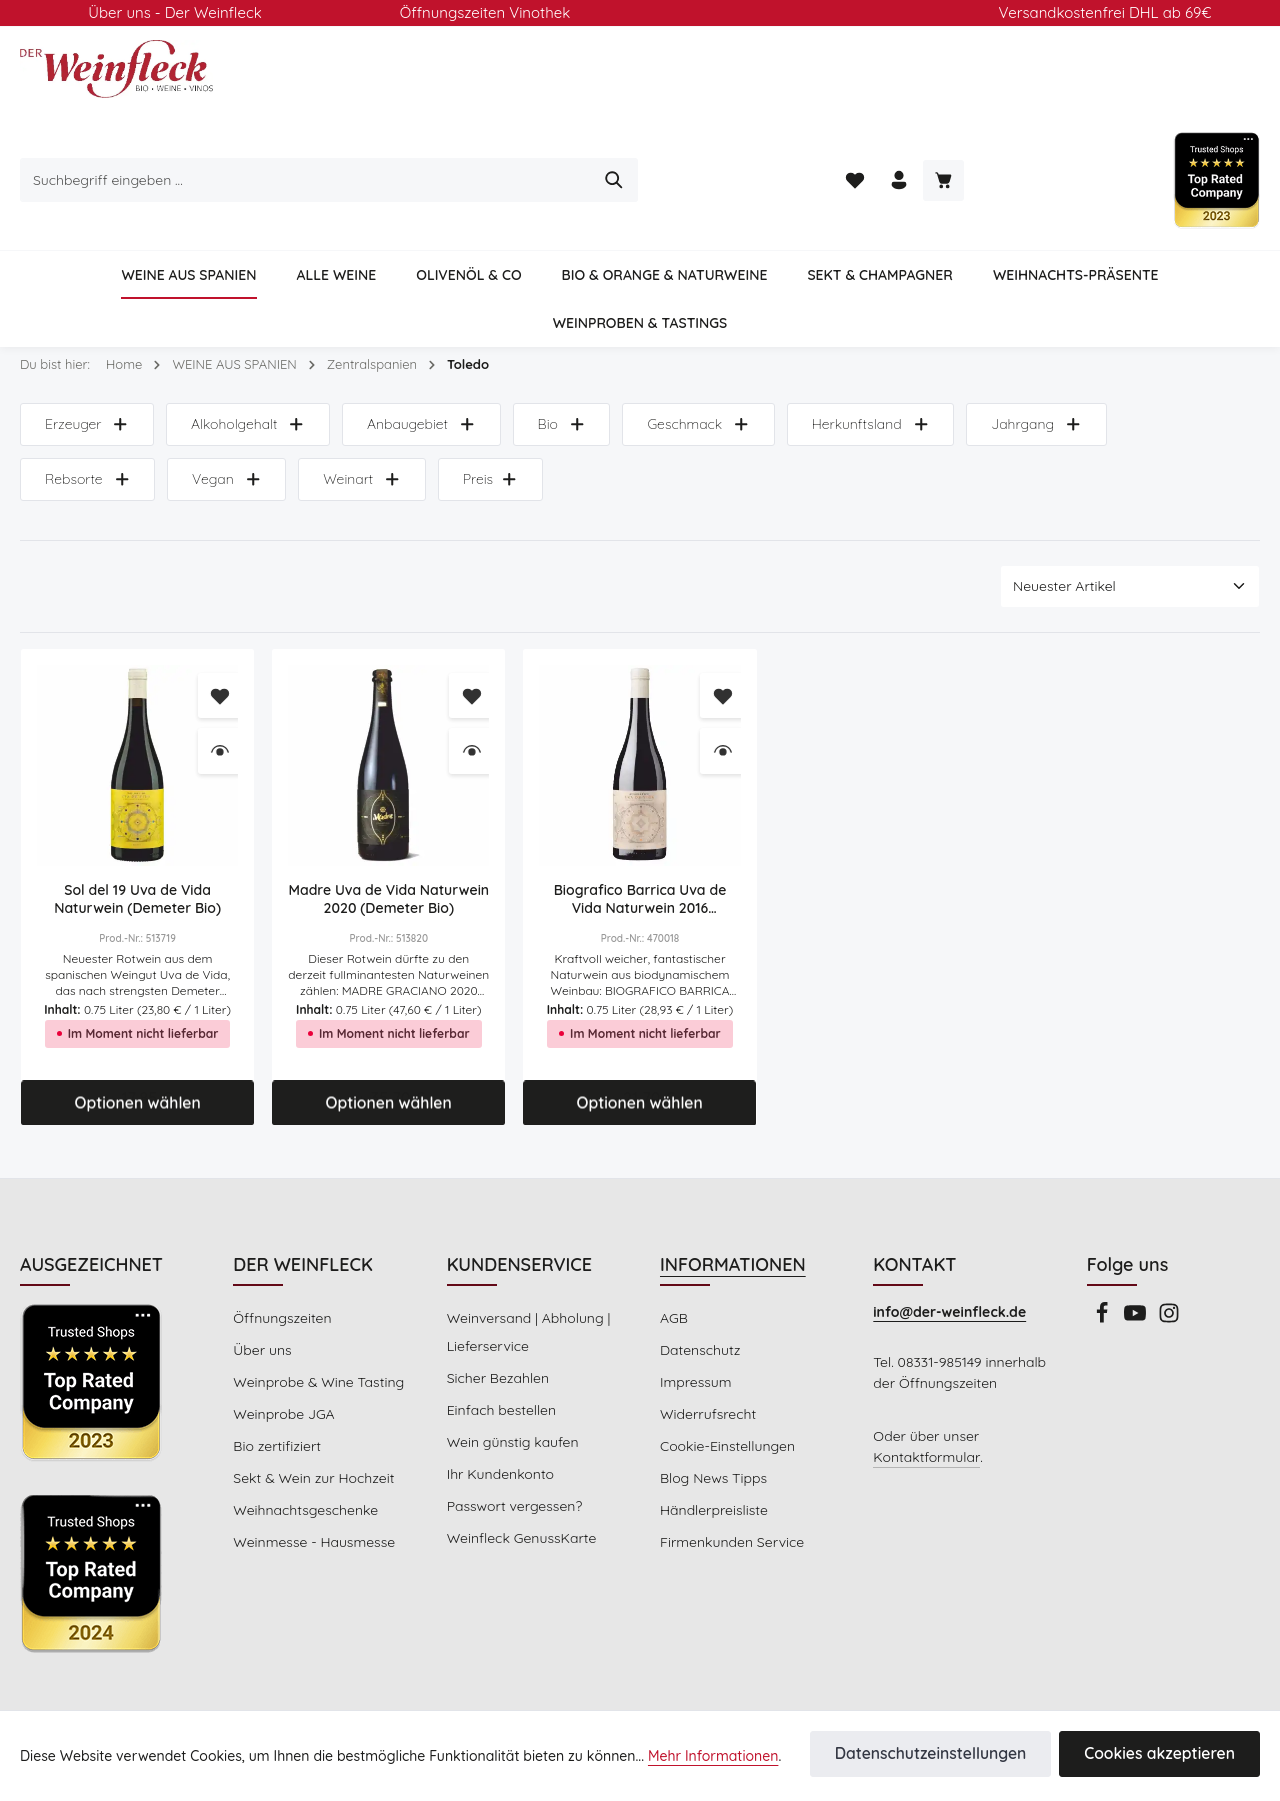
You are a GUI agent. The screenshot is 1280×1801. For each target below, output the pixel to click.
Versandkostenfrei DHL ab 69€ (1105, 12)
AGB (675, 1234)
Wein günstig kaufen (510, 1358)
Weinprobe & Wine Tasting (315, 1298)
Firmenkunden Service (730, 1458)
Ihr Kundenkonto (498, 1390)
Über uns (261, 1266)
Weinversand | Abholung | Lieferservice (526, 1248)
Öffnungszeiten (280, 1234)
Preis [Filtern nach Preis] (340, 396)
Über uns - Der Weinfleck (174, 12)
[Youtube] (1138, 1235)
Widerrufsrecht (705, 1330)
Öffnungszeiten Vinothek (485, 12)
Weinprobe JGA (282, 1330)
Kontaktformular (922, 1394)
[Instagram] (1169, 1235)
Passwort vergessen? (514, 1422)
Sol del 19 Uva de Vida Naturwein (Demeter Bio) (137, 816)
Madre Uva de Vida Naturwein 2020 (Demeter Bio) (389, 816)
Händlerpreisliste (712, 1426)
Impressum (694, 1298)
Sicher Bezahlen (498, 1294)
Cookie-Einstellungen (726, 1362)
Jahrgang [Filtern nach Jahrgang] (1025, 341)
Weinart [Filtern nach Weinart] (211, 396)
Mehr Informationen (681, 1757)
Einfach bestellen (500, 1326)
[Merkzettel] (1007, 97)
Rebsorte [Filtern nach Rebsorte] (1172, 341)
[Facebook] (1104, 1235)
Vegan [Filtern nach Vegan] (78, 396)
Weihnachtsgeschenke (303, 1426)
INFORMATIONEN (735, 1180)
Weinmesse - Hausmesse (312, 1458)
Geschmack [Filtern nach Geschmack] (693, 341)
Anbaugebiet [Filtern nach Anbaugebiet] (418, 341)
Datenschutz (699, 1266)
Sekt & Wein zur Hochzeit (312, 1394)
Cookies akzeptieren (1167, 1755)
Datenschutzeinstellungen (954, 1755)
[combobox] (617, 97)
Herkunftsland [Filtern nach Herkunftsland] (863, 341)
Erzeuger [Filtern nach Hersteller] (87, 341)
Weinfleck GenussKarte (520, 1454)
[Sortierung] (1130, 503)
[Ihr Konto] (1054, 97)
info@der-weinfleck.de (947, 1228)
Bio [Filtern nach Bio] (557, 341)
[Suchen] (925, 97)
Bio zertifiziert (275, 1362)
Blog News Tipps (712, 1394)
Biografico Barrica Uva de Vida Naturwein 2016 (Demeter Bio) (640, 816)
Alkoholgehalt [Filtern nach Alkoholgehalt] (247, 341)
